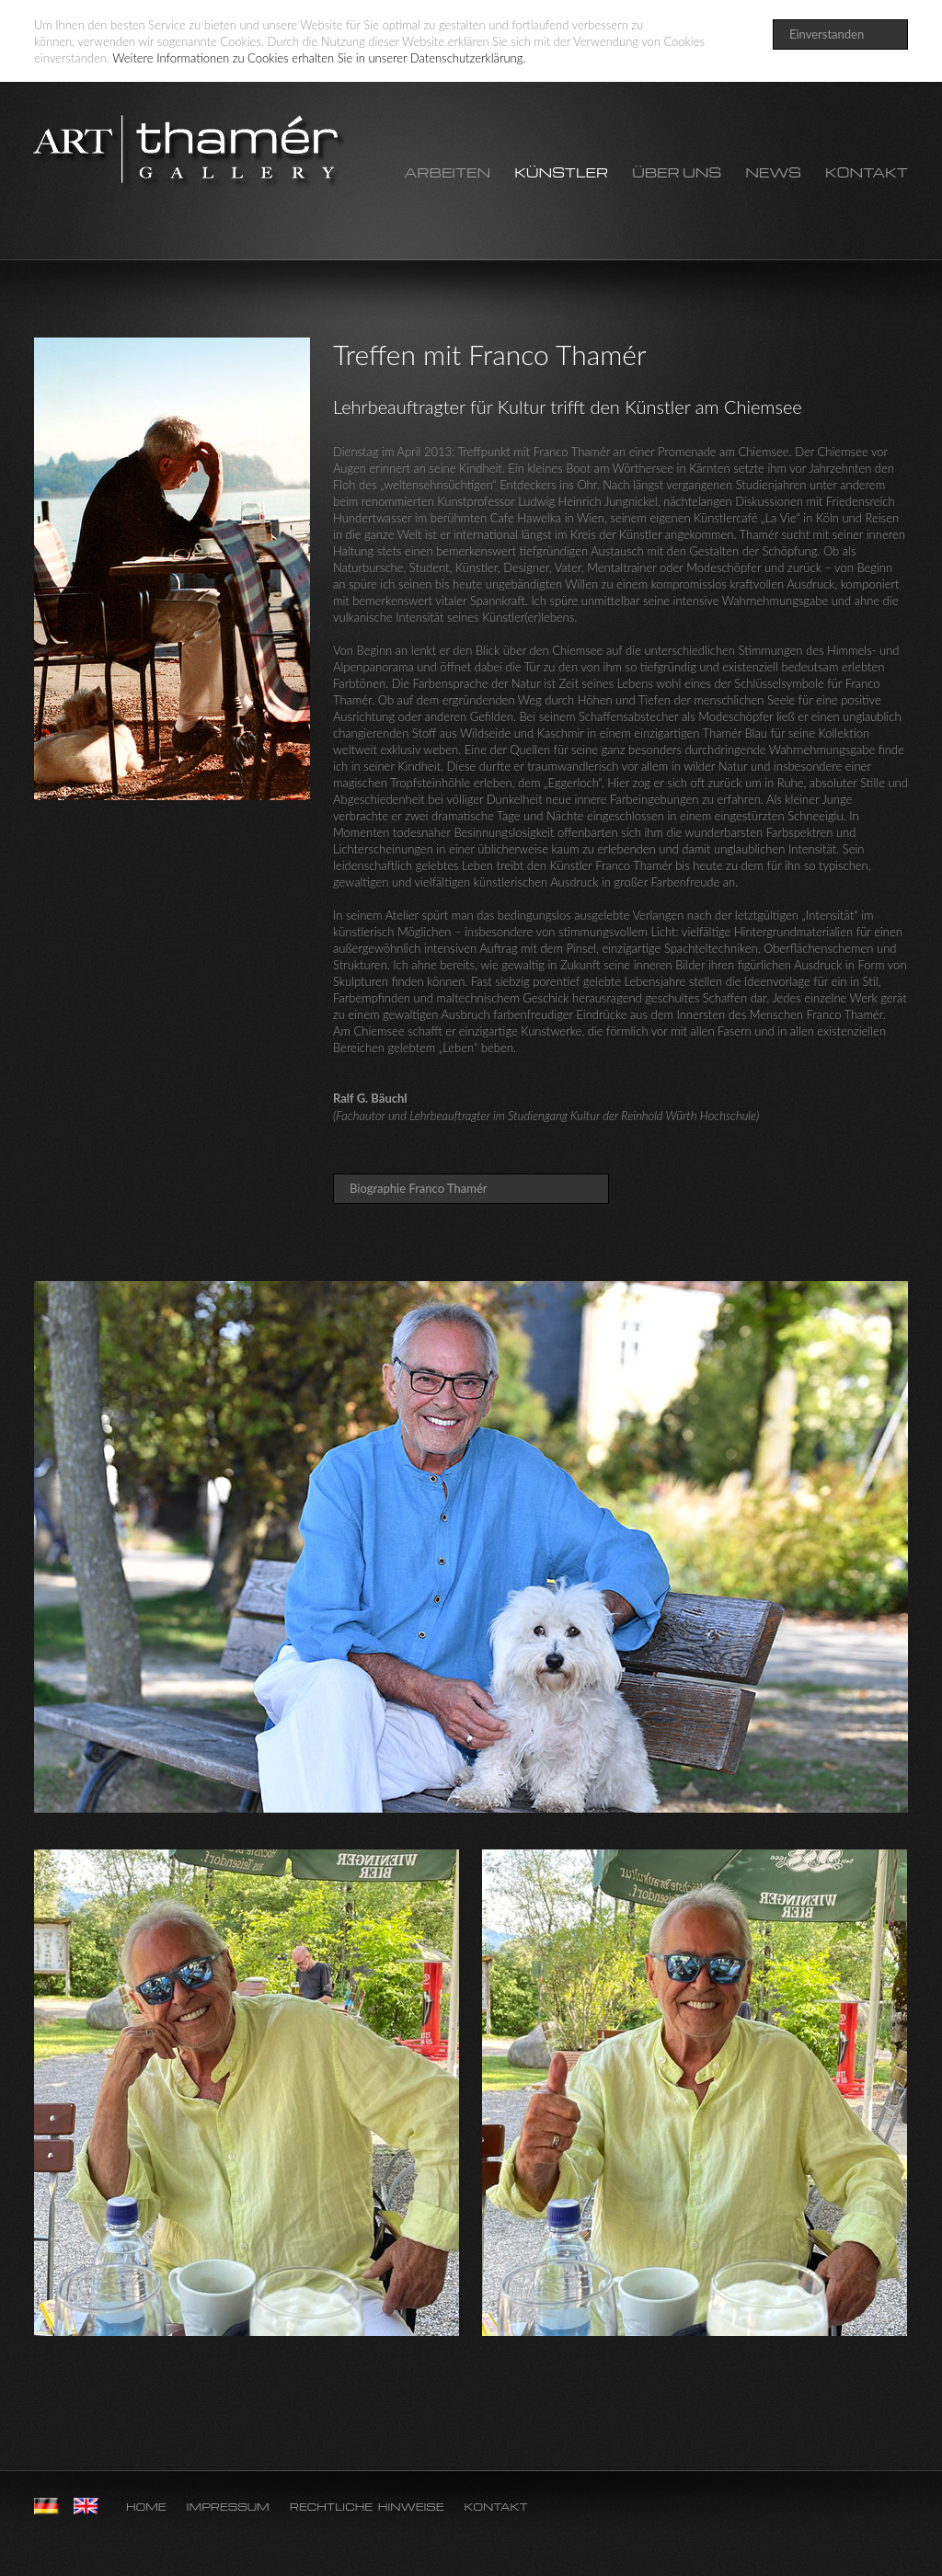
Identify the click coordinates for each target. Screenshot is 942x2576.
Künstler (561, 173)
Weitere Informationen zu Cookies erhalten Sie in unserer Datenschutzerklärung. (318, 58)
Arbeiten (447, 173)
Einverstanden (826, 34)
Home (146, 2506)
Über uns (676, 173)
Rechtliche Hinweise (367, 2506)
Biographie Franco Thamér (419, 1188)
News (773, 173)
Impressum (228, 2506)
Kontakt (866, 173)
